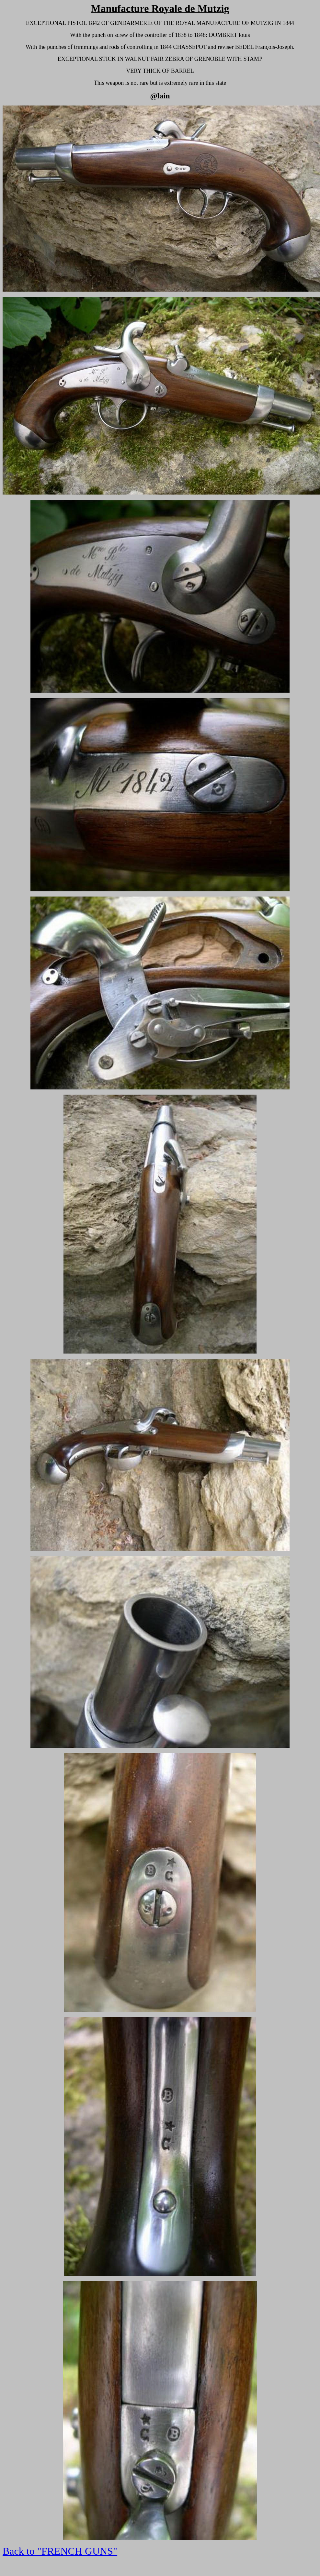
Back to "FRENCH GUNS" (60, 2551)
